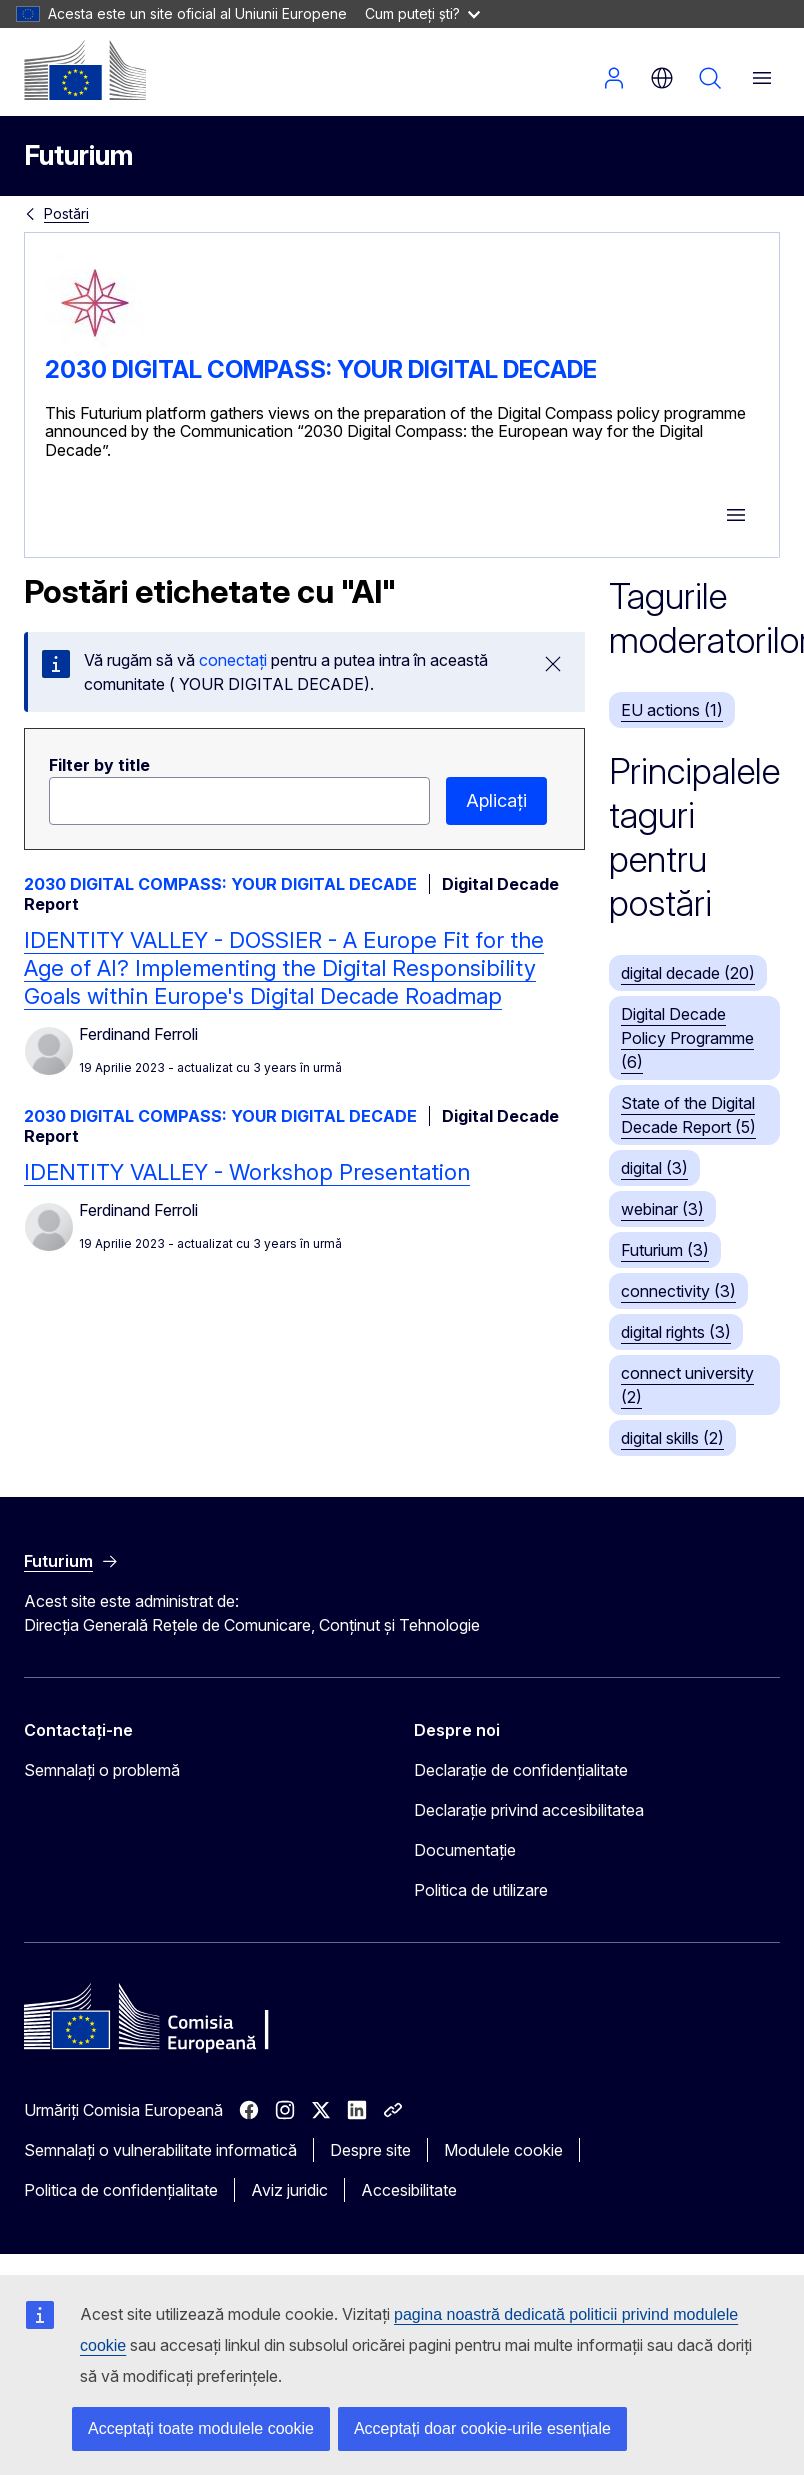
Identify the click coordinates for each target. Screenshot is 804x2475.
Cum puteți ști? (422, 13)
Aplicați (496, 800)
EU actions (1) (672, 710)
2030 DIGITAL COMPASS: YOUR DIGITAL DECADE (321, 369)
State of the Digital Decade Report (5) (688, 1115)
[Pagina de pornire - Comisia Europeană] (85, 70)
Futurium (78, 155)
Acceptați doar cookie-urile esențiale (482, 2428)
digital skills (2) (672, 1438)
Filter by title (99, 765)
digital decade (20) (688, 973)
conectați (233, 660)
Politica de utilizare (481, 1890)
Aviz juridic (289, 2190)
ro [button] (662, 78)
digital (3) (654, 1168)
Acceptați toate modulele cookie (201, 2428)
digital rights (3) (676, 1332)
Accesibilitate (409, 2190)
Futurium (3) (665, 1250)
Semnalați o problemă (102, 1770)
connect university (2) (687, 1385)
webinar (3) (662, 1209)
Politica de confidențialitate (121, 2190)
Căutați (710, 78)
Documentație (465, 1850)
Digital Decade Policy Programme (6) (687, 1038)
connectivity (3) (678, 1291)
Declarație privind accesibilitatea (529, 1810)
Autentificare (614, 78)
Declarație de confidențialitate (521, 1770)
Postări (66, 213)
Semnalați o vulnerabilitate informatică (160, 2150)
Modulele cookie (503, 2150)
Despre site (370, 2150)
